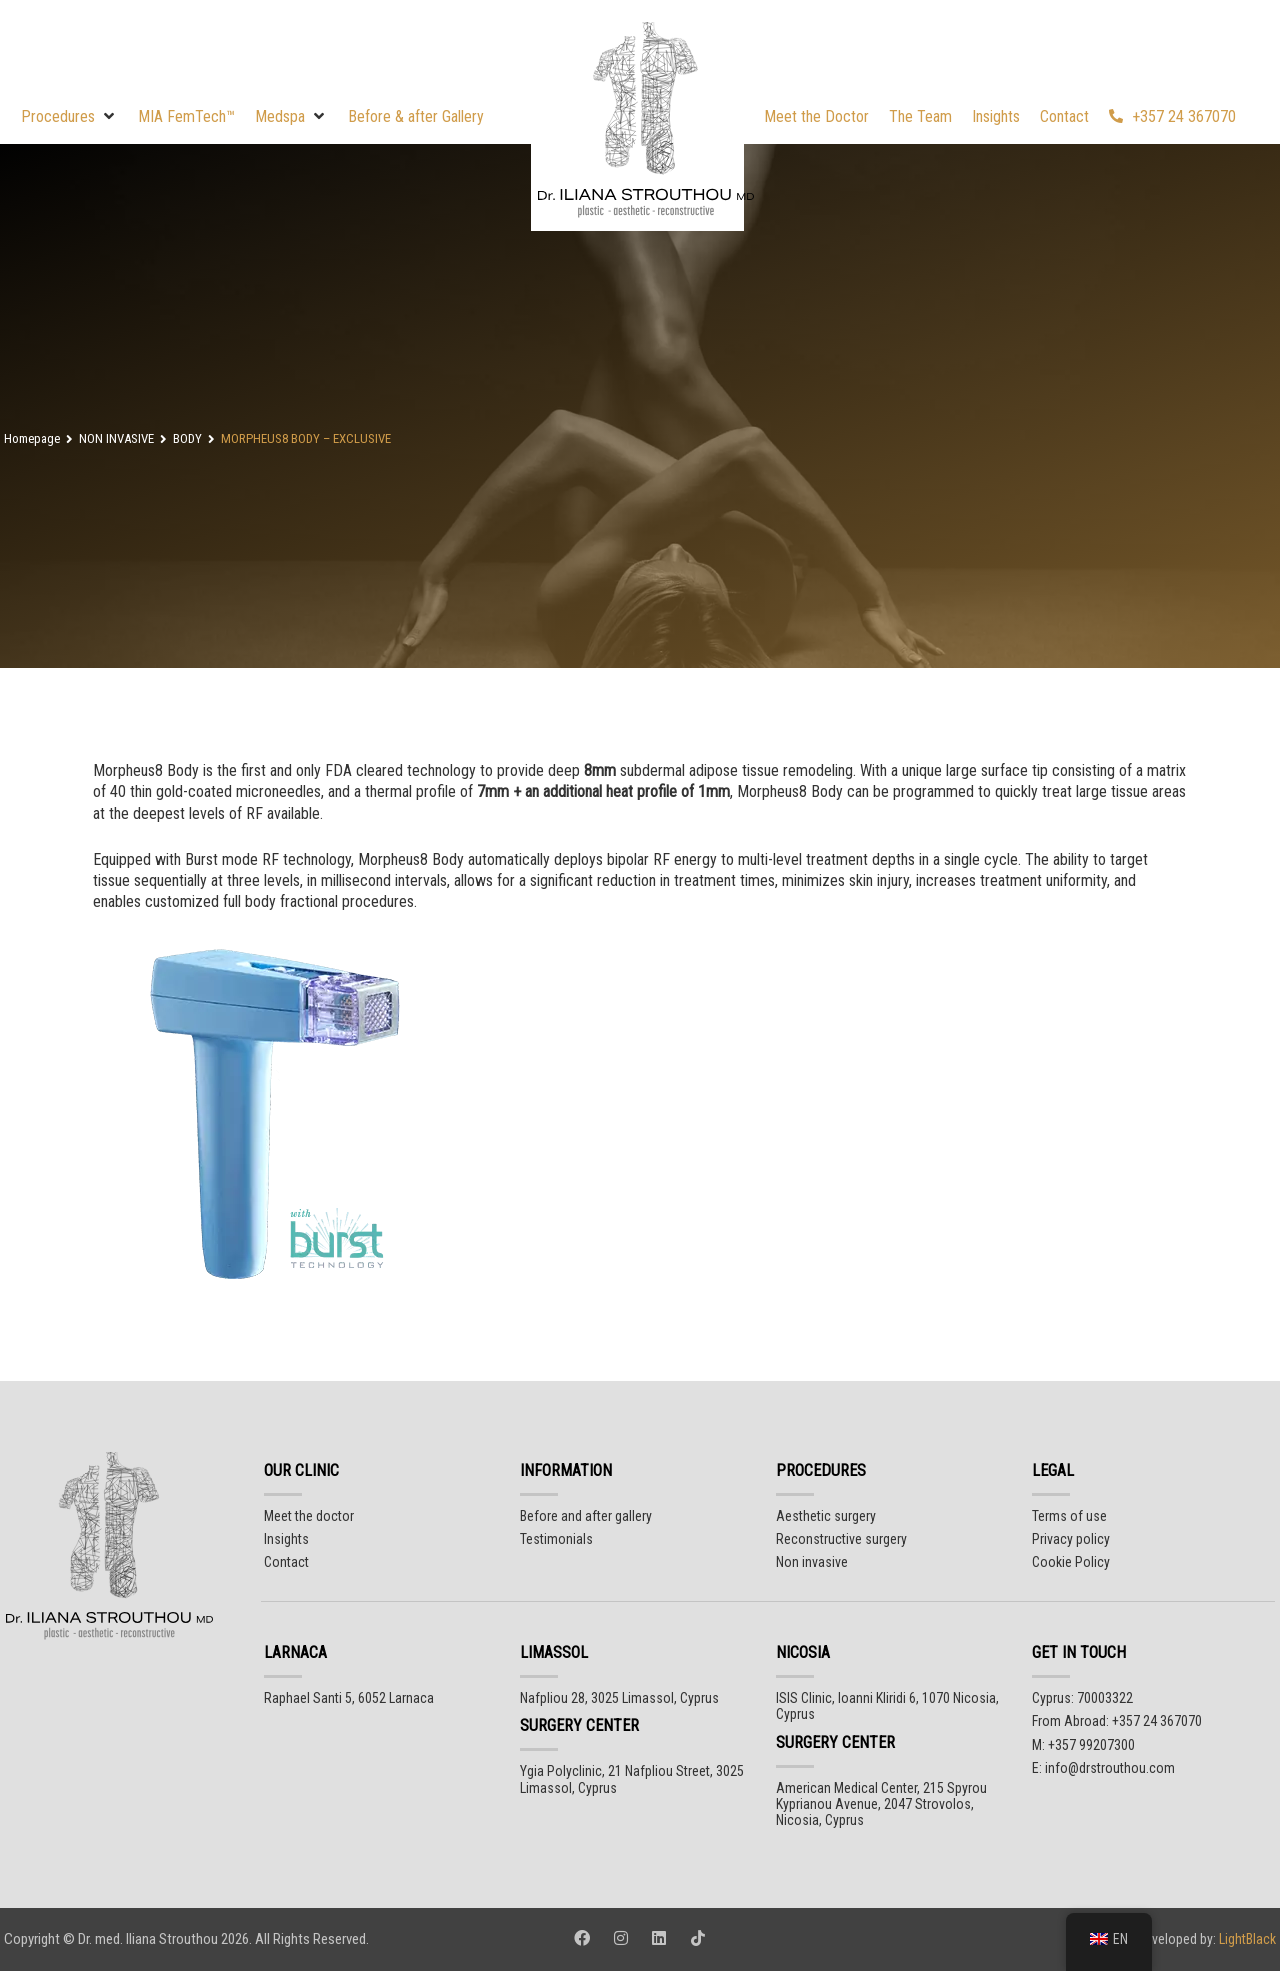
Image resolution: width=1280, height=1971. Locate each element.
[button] (69, 116)
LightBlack (1246, 1939)
